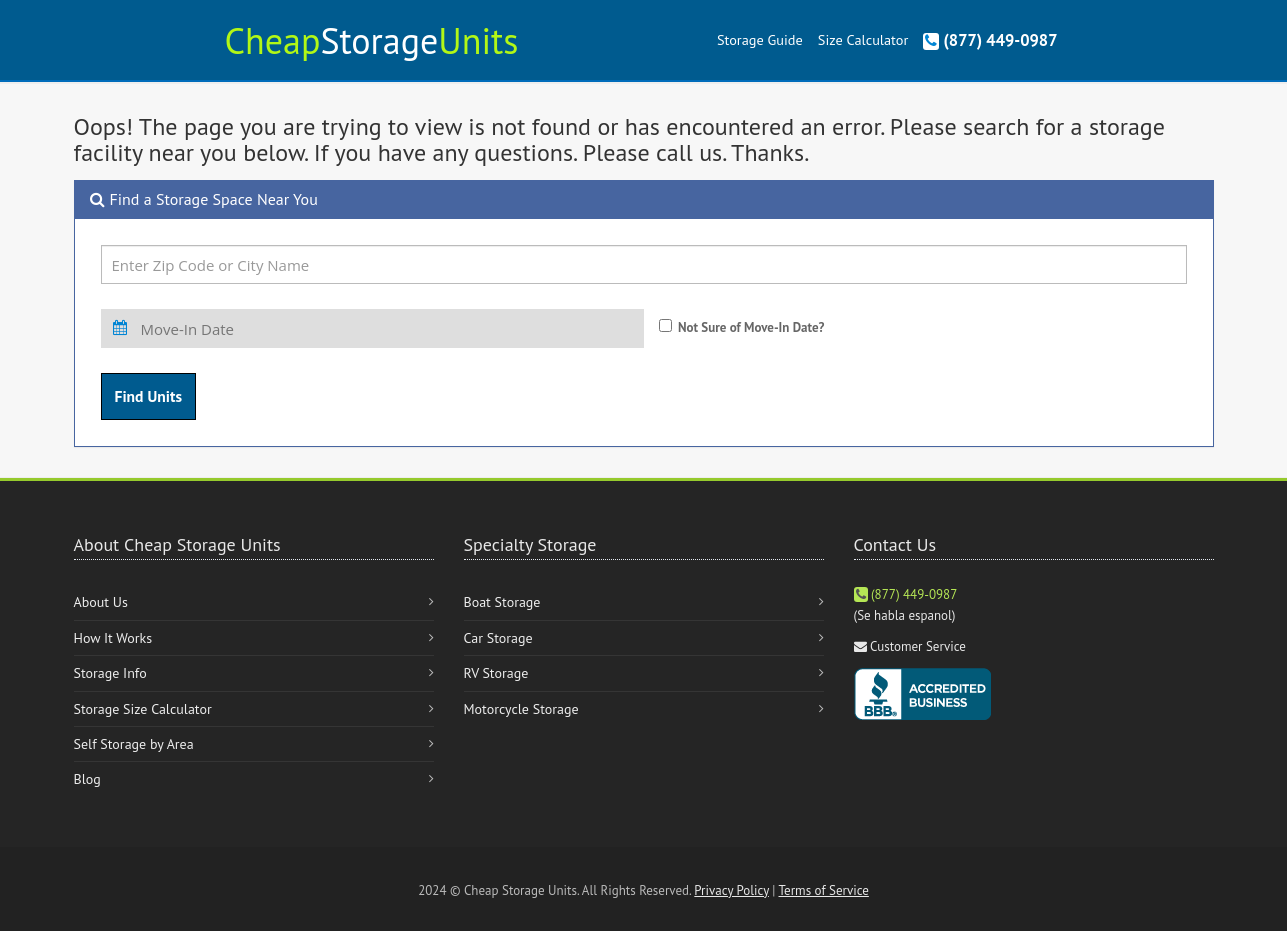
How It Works (113, 638)
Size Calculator (863, 39)
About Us (101, 602)
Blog (87, 779)
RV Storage (496, 673)
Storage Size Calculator (143, 709)
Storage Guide (760, 39)
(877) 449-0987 (990, 40)
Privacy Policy (731, 890)
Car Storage (498, 638)
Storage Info (110, 673)
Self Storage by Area (134, 744)
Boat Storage (502, 602)
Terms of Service (824, 890)
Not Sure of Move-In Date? (751, 327)
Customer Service (918, 646)
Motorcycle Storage (521, 709)
